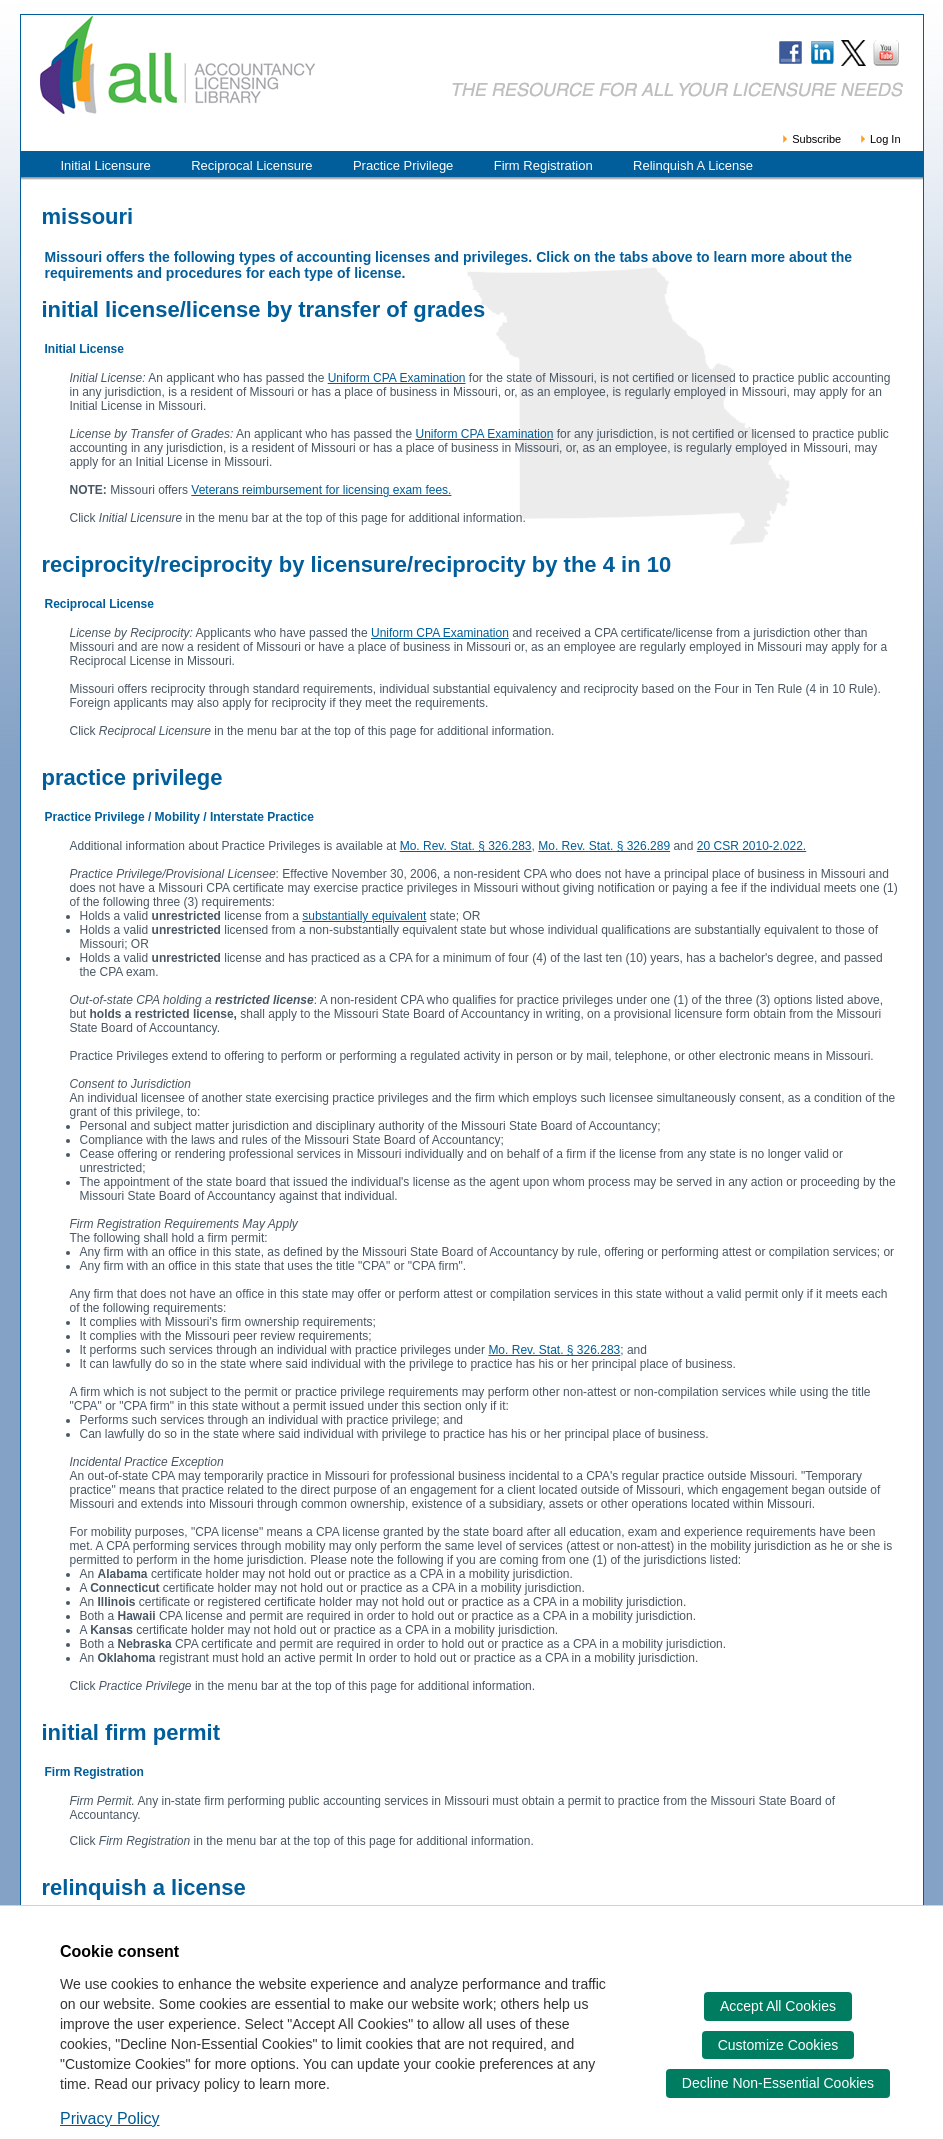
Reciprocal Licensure (251, 165)
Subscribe (810, 139)
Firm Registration (543, 165)
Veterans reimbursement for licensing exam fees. (321, 490)
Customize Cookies (778, 2045)
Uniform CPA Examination (397, 378)
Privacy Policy (110, 2118)
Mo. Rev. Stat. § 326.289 (604, 846)
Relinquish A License (693, 165)
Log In (879, 139)
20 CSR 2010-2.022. (751, 846)
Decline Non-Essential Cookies (778, 2083)
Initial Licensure (106, 165)
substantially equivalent (364, 916)
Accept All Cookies (778, 2006)
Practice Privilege (403, 165)
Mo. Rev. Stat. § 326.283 (466, 846)
